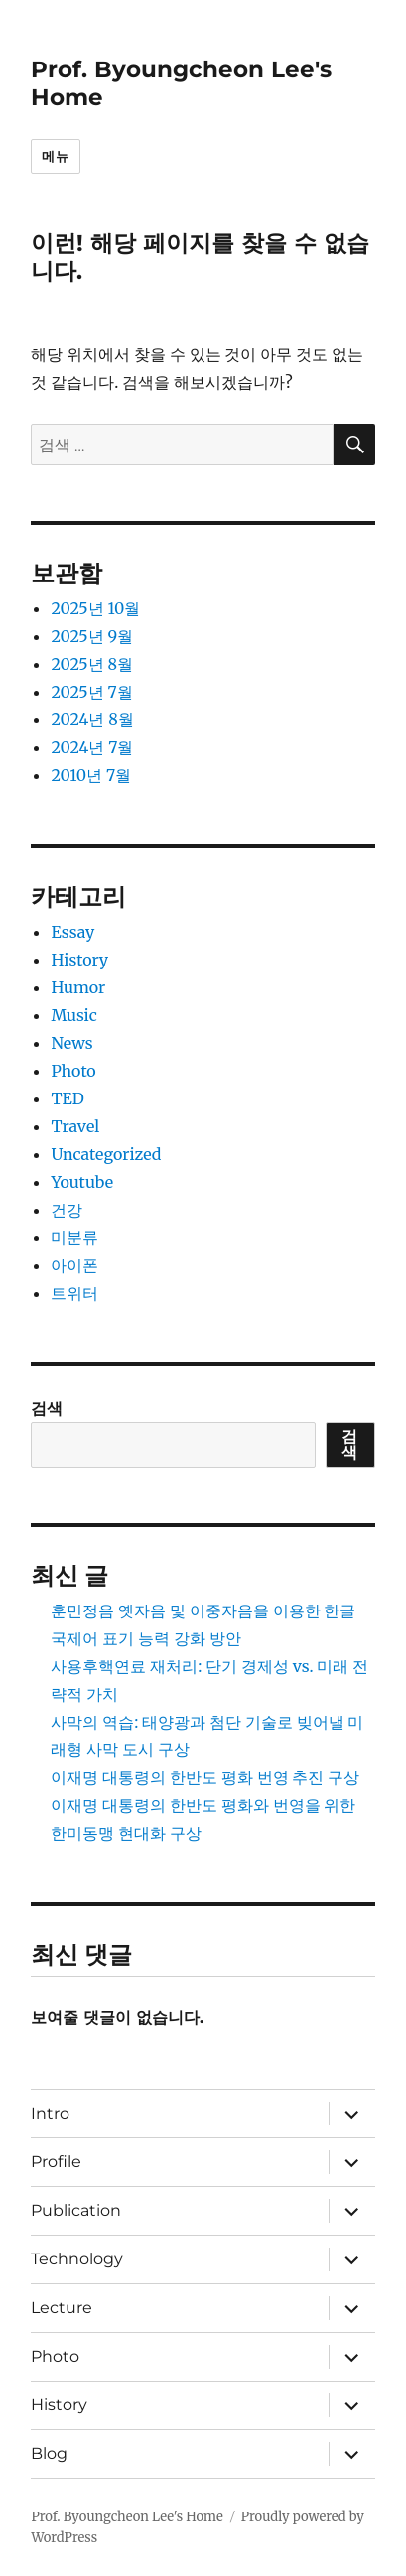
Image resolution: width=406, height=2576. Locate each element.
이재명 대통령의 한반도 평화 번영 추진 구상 (205, 1777)
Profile (56, 2161)
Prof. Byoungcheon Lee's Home (126, 2517)
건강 (66, 1210)
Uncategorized (106, 1154)
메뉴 (55, 156)
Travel (75, 1126)
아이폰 (74, 1265)
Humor (78, 987)
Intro (50, 2113)
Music (73, 1015)
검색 (47, 1408)
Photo (73, 1071)
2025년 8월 (92, 664)
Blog (49, 2453)
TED (67, 1098)
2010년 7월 (91, 775)
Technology (77, 2259)
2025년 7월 (91, 692)
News (71, 1043)
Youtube (82, 1182)
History (79, 959)
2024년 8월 (92, 719)
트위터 (74, 1293)
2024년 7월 (92, 747)
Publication (76, 2210)
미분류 (74, 1237)
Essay (72, 932)
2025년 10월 (95, 608)
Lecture (61, 2307)
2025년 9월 (92, 636)
